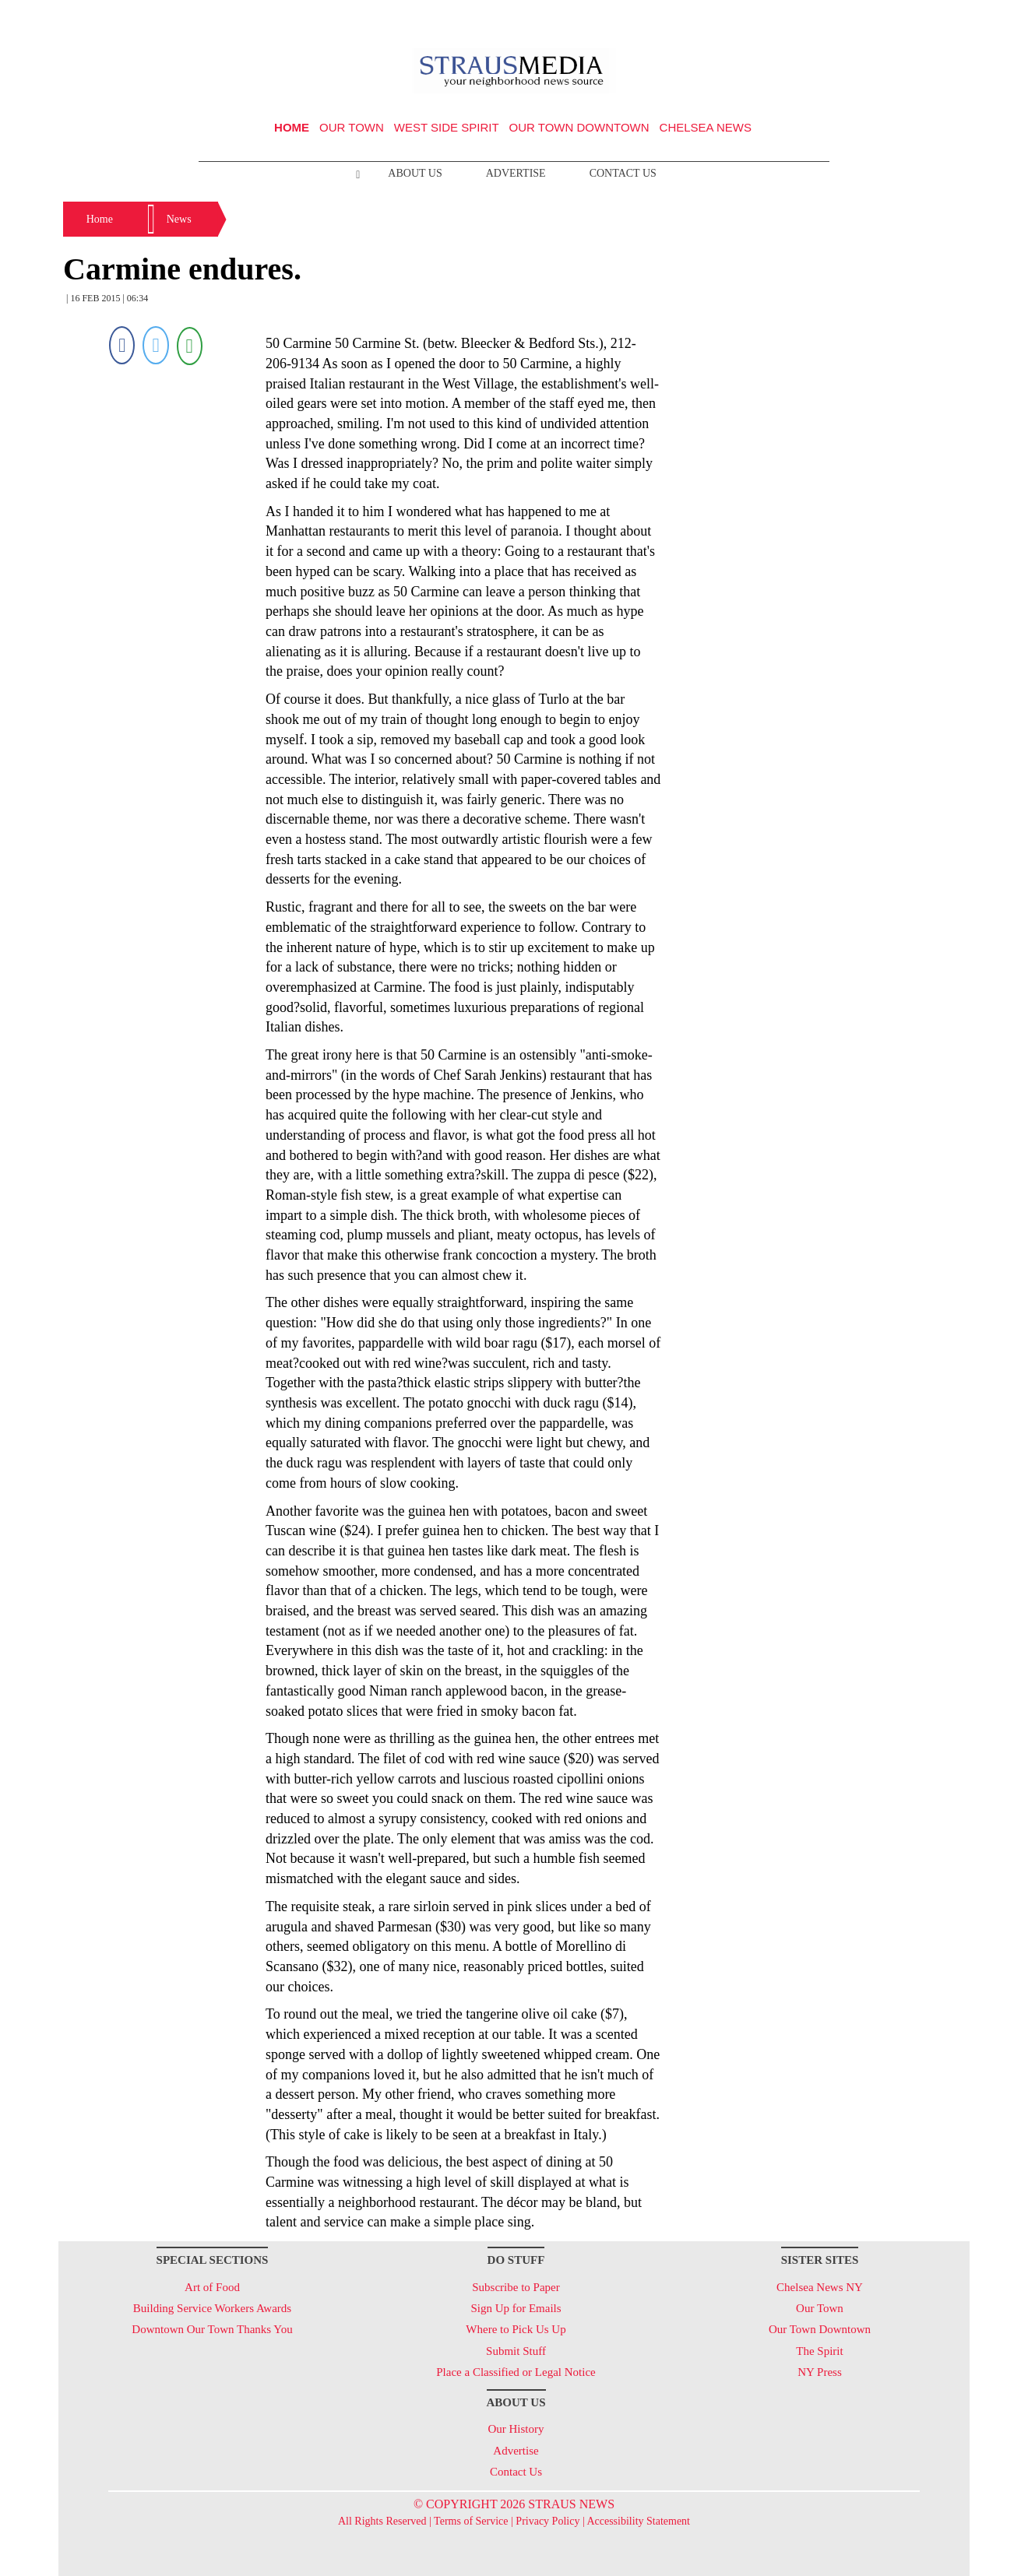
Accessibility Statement (638, 2521)
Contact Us (623, 173)
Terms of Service (471, 2521)
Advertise (516, 173)
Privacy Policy (547, 2521)
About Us (415, 173)
